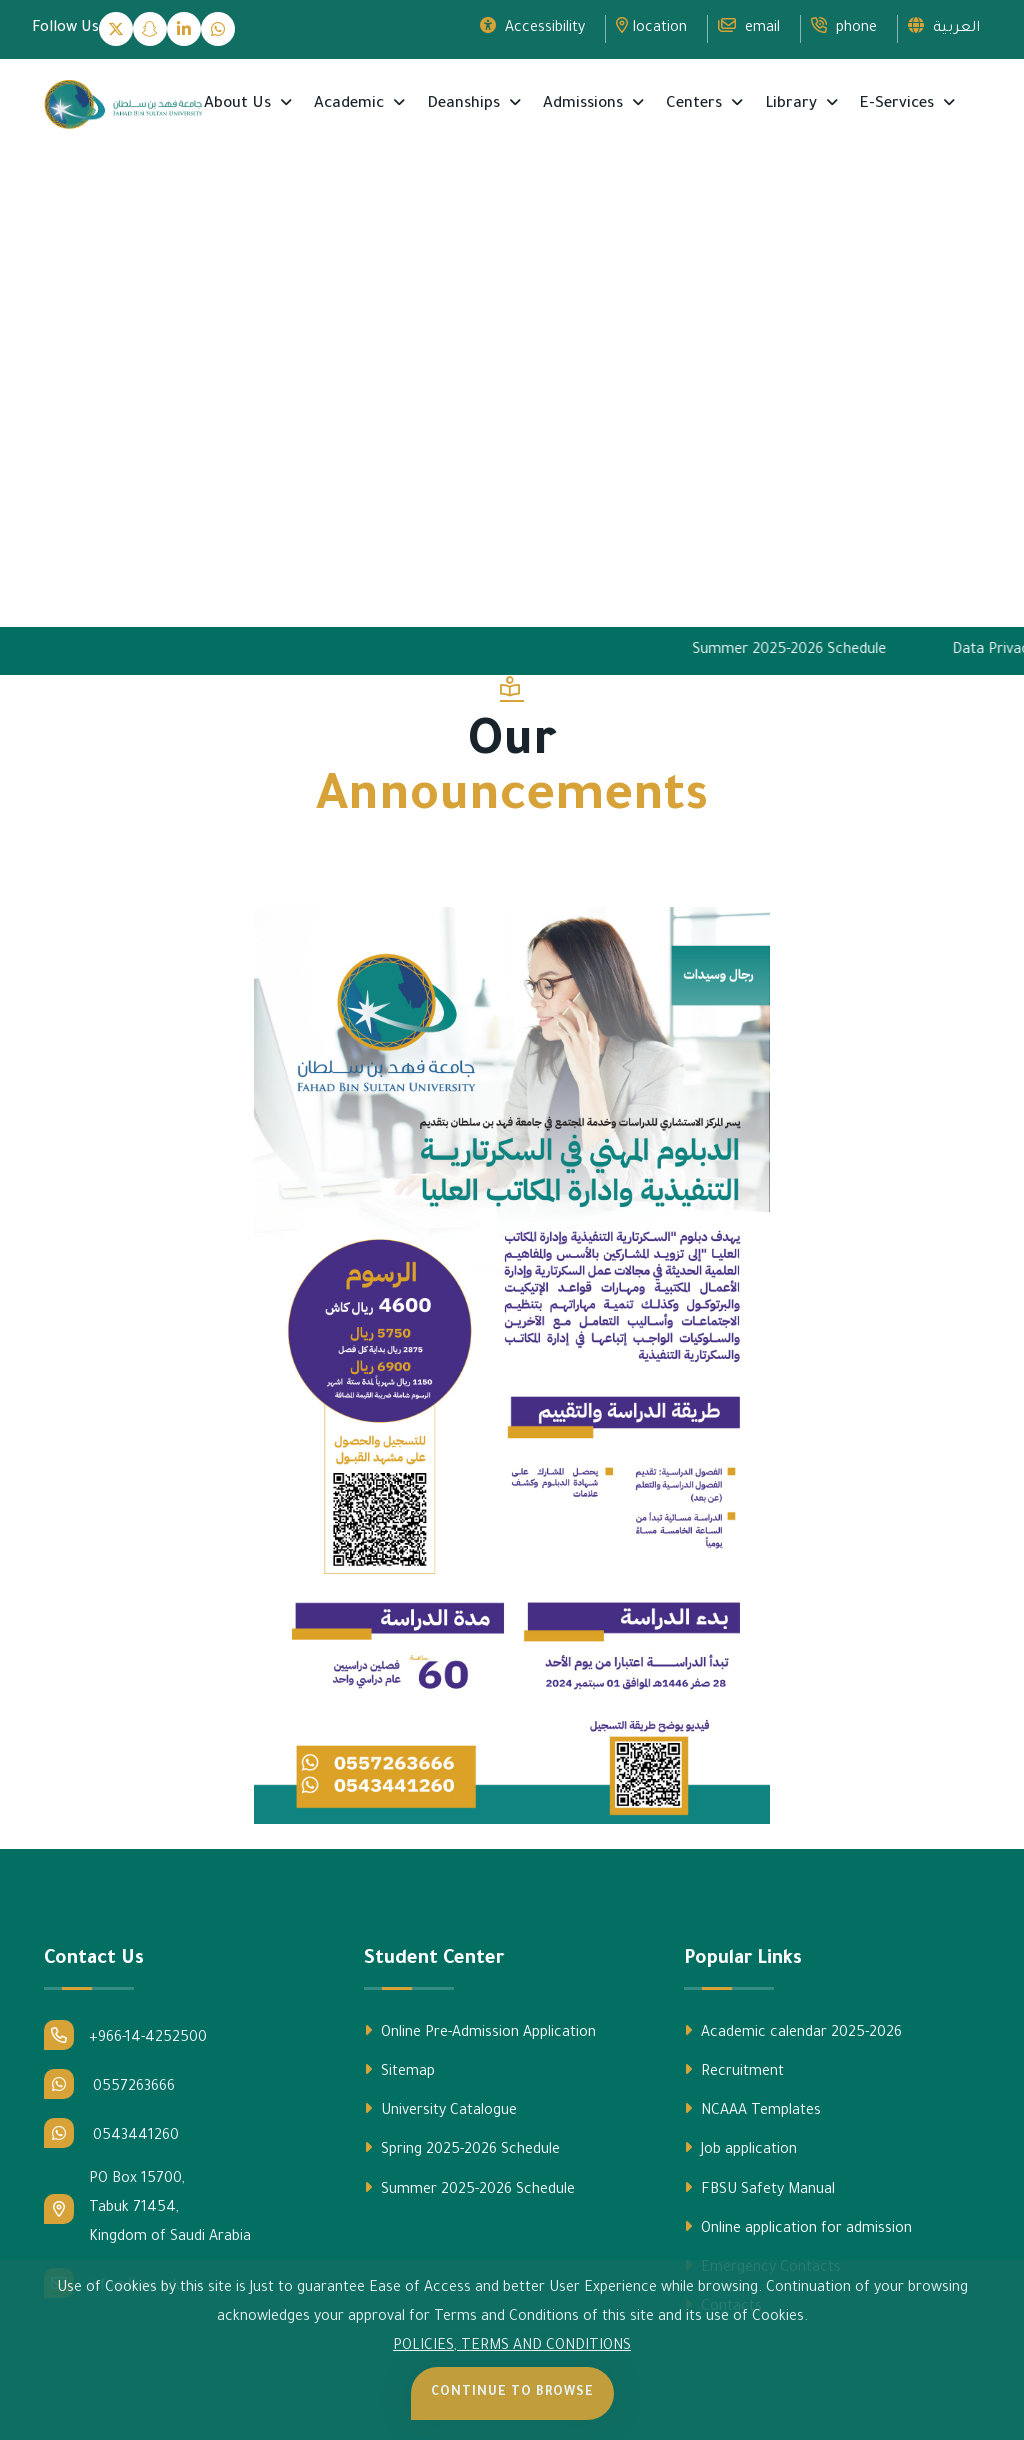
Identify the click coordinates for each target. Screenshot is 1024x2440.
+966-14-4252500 (125, 2035)
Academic (351, 104)
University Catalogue (440, 2110)
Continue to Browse (512, 2393)
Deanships (465, 104)
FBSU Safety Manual (759, 2189)
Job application (740, 2149)
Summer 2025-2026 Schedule (804, 651)
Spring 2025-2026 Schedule (462, 2149)
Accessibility (532, 27)
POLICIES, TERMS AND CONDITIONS (512, 2347)
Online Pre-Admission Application (480, 2032)
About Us (239, 104)
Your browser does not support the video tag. (512, 407)
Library (793, 104)
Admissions (585, 104)
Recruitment (734, 2071)
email (749, 27)
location (651, 27)
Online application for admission (798, 2228)
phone (844, 27)
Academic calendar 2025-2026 (793, 2032)
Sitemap (399, 2071)
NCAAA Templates (752, 2110)
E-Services (899, 104)
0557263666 (109, 2084)
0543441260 (111, 2133)
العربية (944, 27)
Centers (696, 104)
